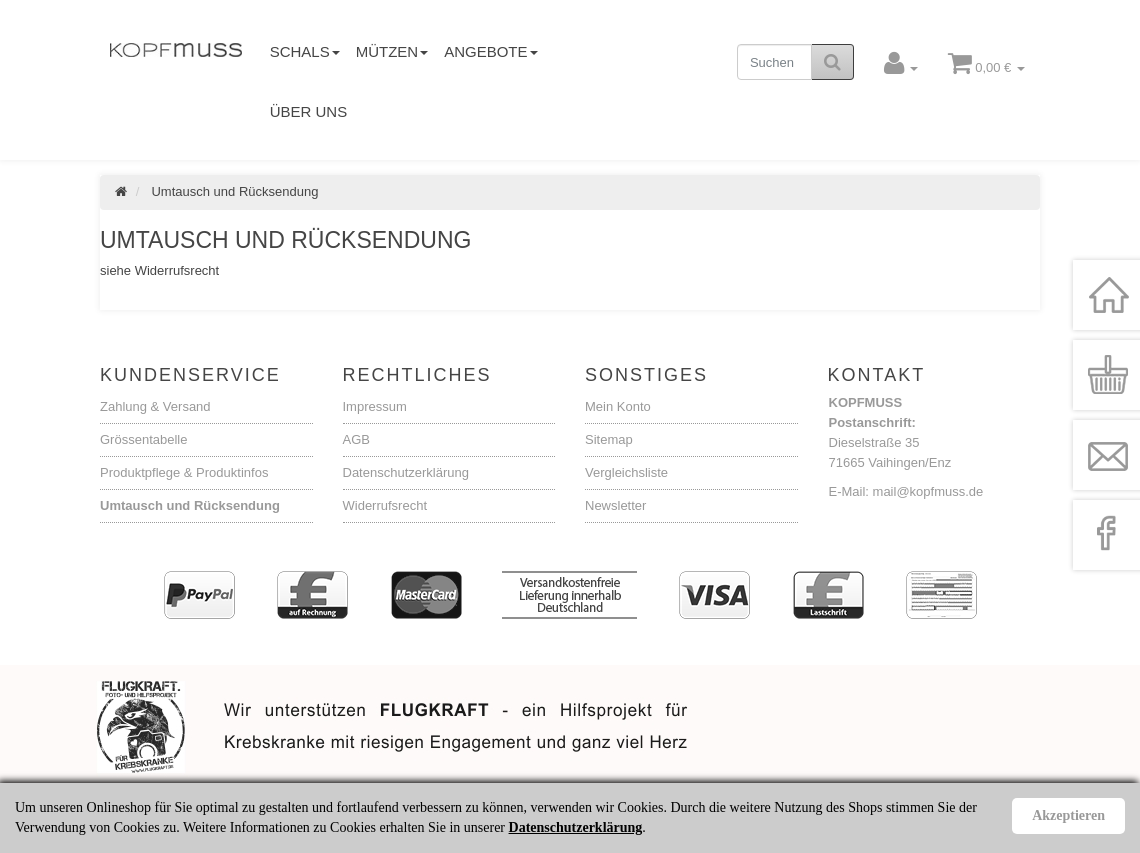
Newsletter (615, 505)
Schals (305, 51)
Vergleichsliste (626, 472)
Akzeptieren (1068, 815)
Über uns (309, 111)
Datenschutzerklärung (406, 472)
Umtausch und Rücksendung (190, 505)
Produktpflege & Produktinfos (184, 472)
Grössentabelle (143, 439)
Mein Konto (618, 406)
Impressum (375, 406)
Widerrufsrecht (385, 505)
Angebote (490, 51)
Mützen (392, 51)
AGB (356, 439)
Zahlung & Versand (155, 406)
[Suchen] (774, 62)
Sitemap (609, 439)
